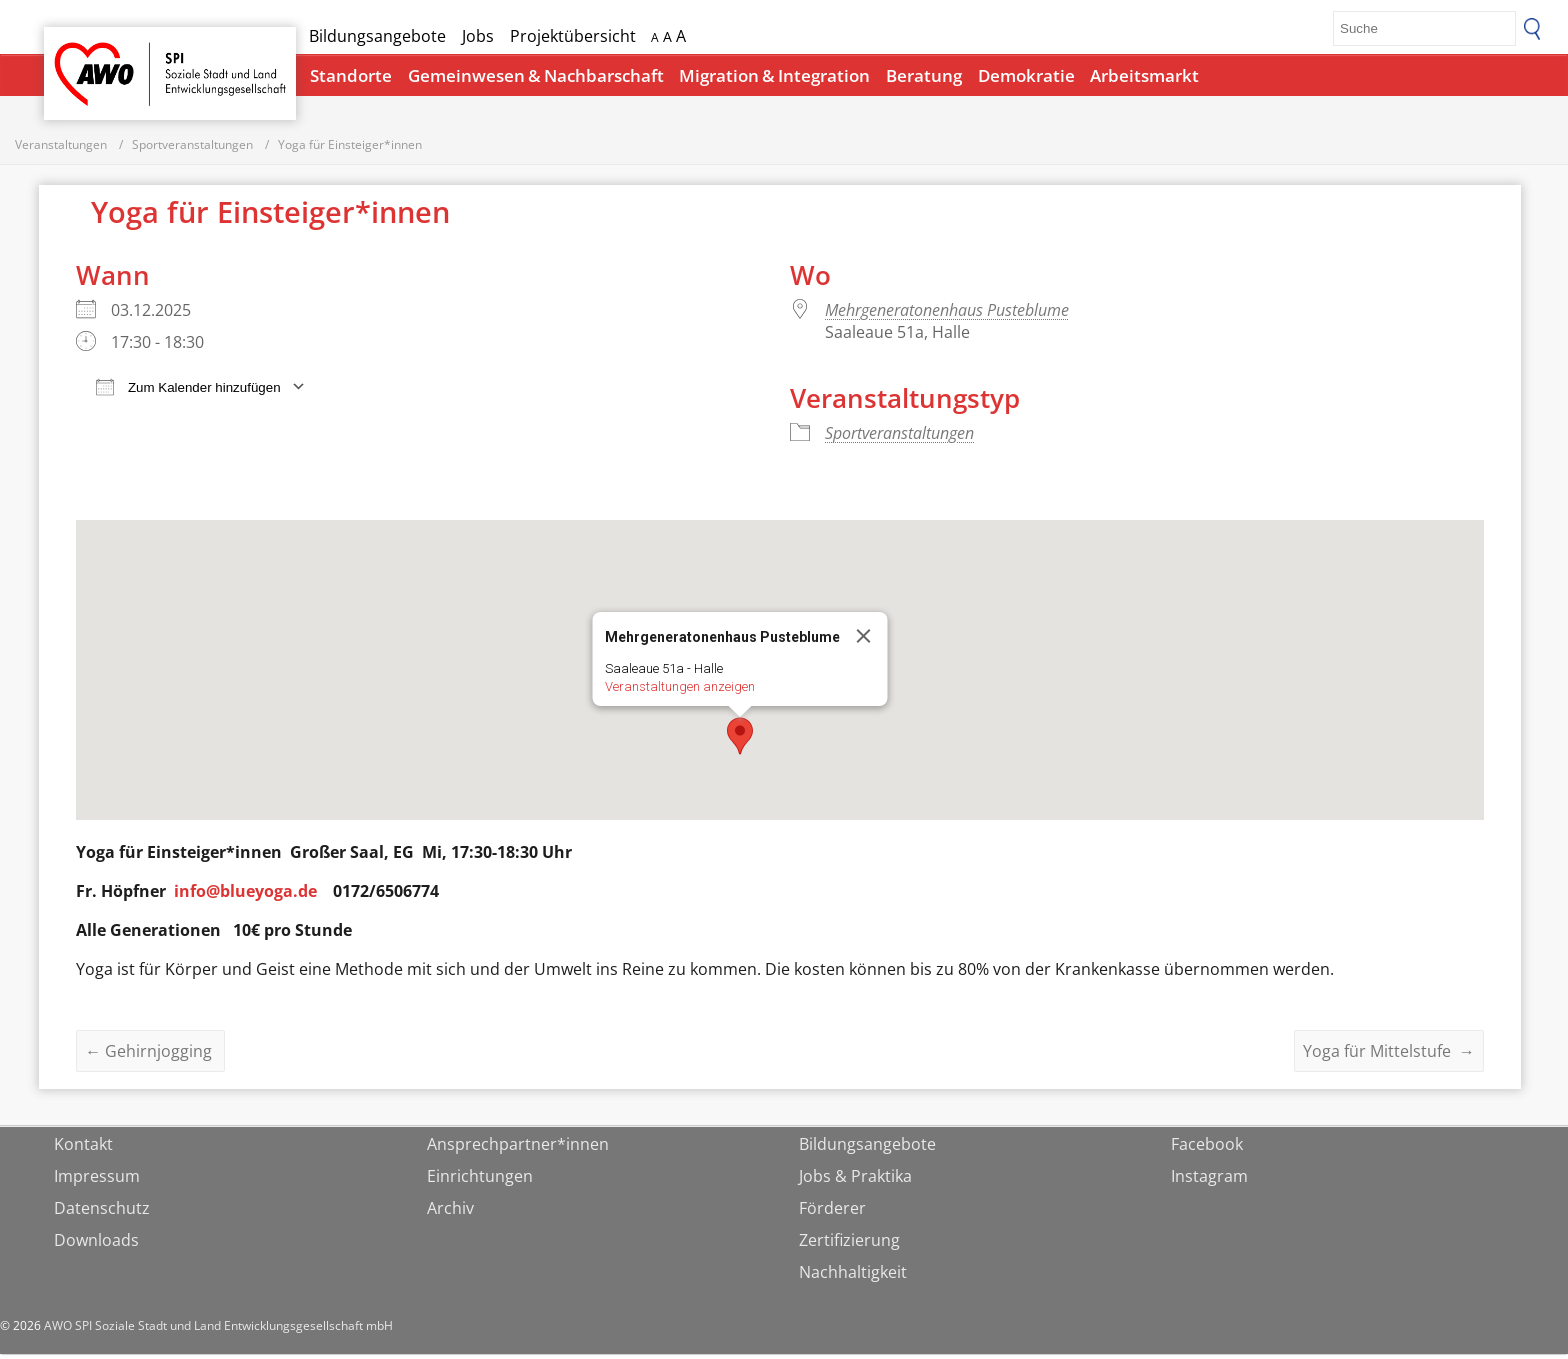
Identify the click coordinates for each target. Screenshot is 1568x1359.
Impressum (97, 1181)
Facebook (1207, 1149)
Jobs (478, 36)
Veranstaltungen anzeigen (680, 691)
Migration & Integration (774, 75)
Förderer (832, 1213)
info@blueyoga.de (245, 896)
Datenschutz (102, 1213)
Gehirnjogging (150, 1056)
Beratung (924, 75)
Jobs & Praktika (855, 1181)
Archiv (450, 1213)
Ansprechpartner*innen (518, 1149)
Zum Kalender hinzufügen (188, 391)
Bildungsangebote (377, 36)
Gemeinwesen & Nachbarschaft (536, 75)
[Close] (864, 641)
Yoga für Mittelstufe (1389, 1056)
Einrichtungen (480, 1181)
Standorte (351, 75)
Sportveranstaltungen (899, 438)
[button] (740, 741)
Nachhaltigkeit (853, 1277)
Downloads (96, 1245)
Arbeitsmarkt (1144, 75)
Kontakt (83, 1149)
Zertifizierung (849, 1245)
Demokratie (1026, 75)
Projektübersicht (573, 36)
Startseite (96, 55)
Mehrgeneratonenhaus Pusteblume (947, 315)
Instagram (1209, 1181)
